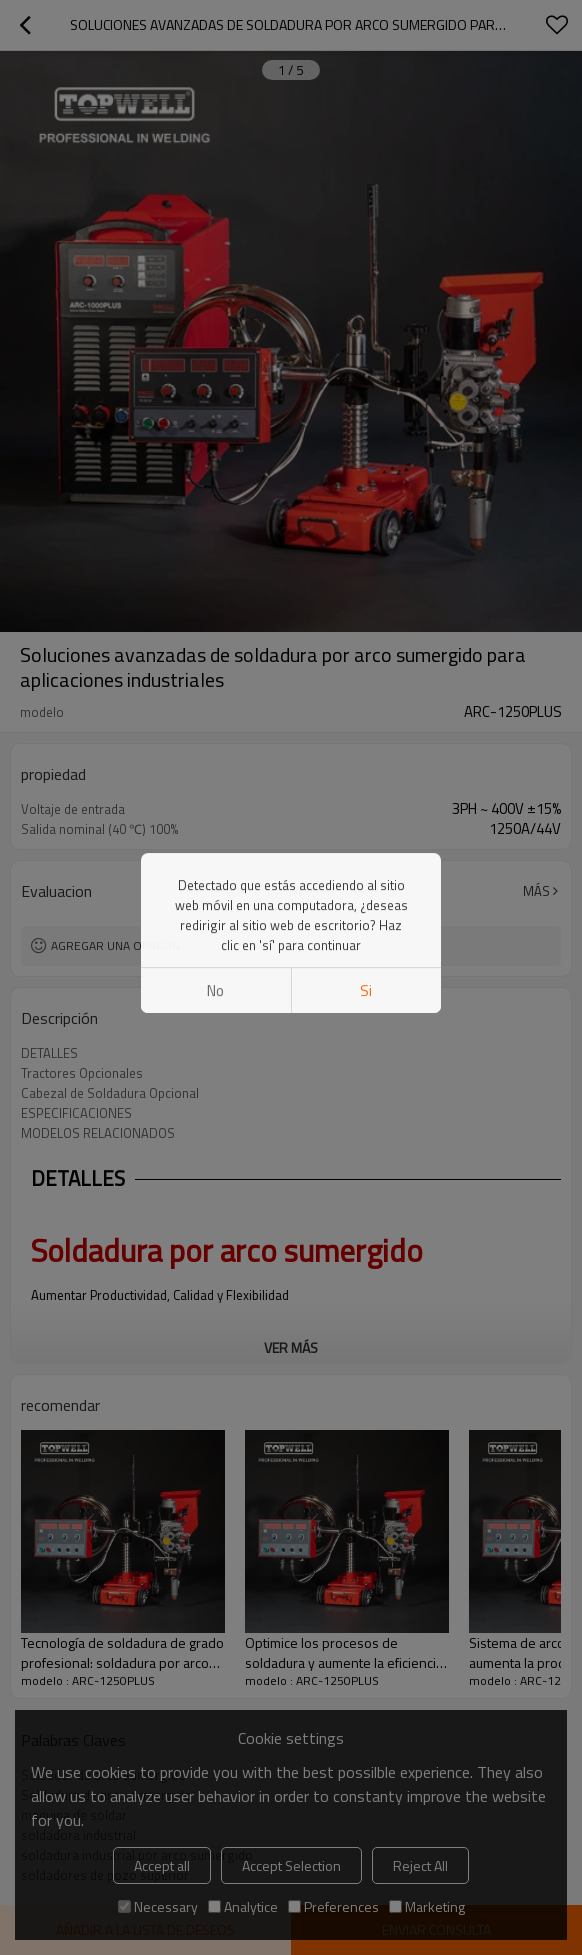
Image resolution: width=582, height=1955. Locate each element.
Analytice (243, 1906)
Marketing (427, 1906)
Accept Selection (291, 1865)
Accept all (162, 1865)
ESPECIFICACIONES (76, 1113)
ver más (291, 1347)
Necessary (158, 1906)
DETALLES (49, 1053)
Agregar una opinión (115, 945)
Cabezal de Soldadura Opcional (110, 1093)
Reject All (420, 1865)
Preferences (333, 1906)
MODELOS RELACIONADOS (98, 1133)
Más (536, 891)
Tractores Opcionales (82, 1073)
